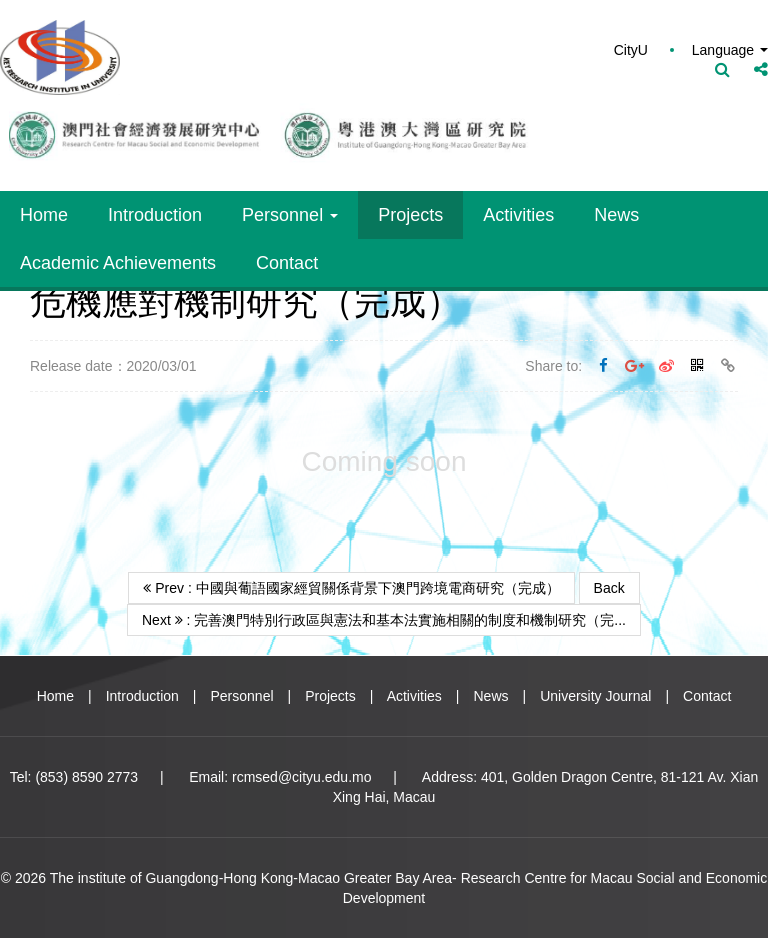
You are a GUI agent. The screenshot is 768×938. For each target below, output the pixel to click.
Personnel (290, 215)
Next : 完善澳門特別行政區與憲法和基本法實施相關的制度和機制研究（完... (384, 620)
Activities (518, 215)
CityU (631, 50)
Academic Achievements (118, 263)
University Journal (595, 696)
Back (609, 588)
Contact (287, 263)
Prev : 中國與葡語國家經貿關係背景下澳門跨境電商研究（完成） (351, 588)
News (616, 215)
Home (44, 215)
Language (730, 50)
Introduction (155, 215)
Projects (410, 215)
